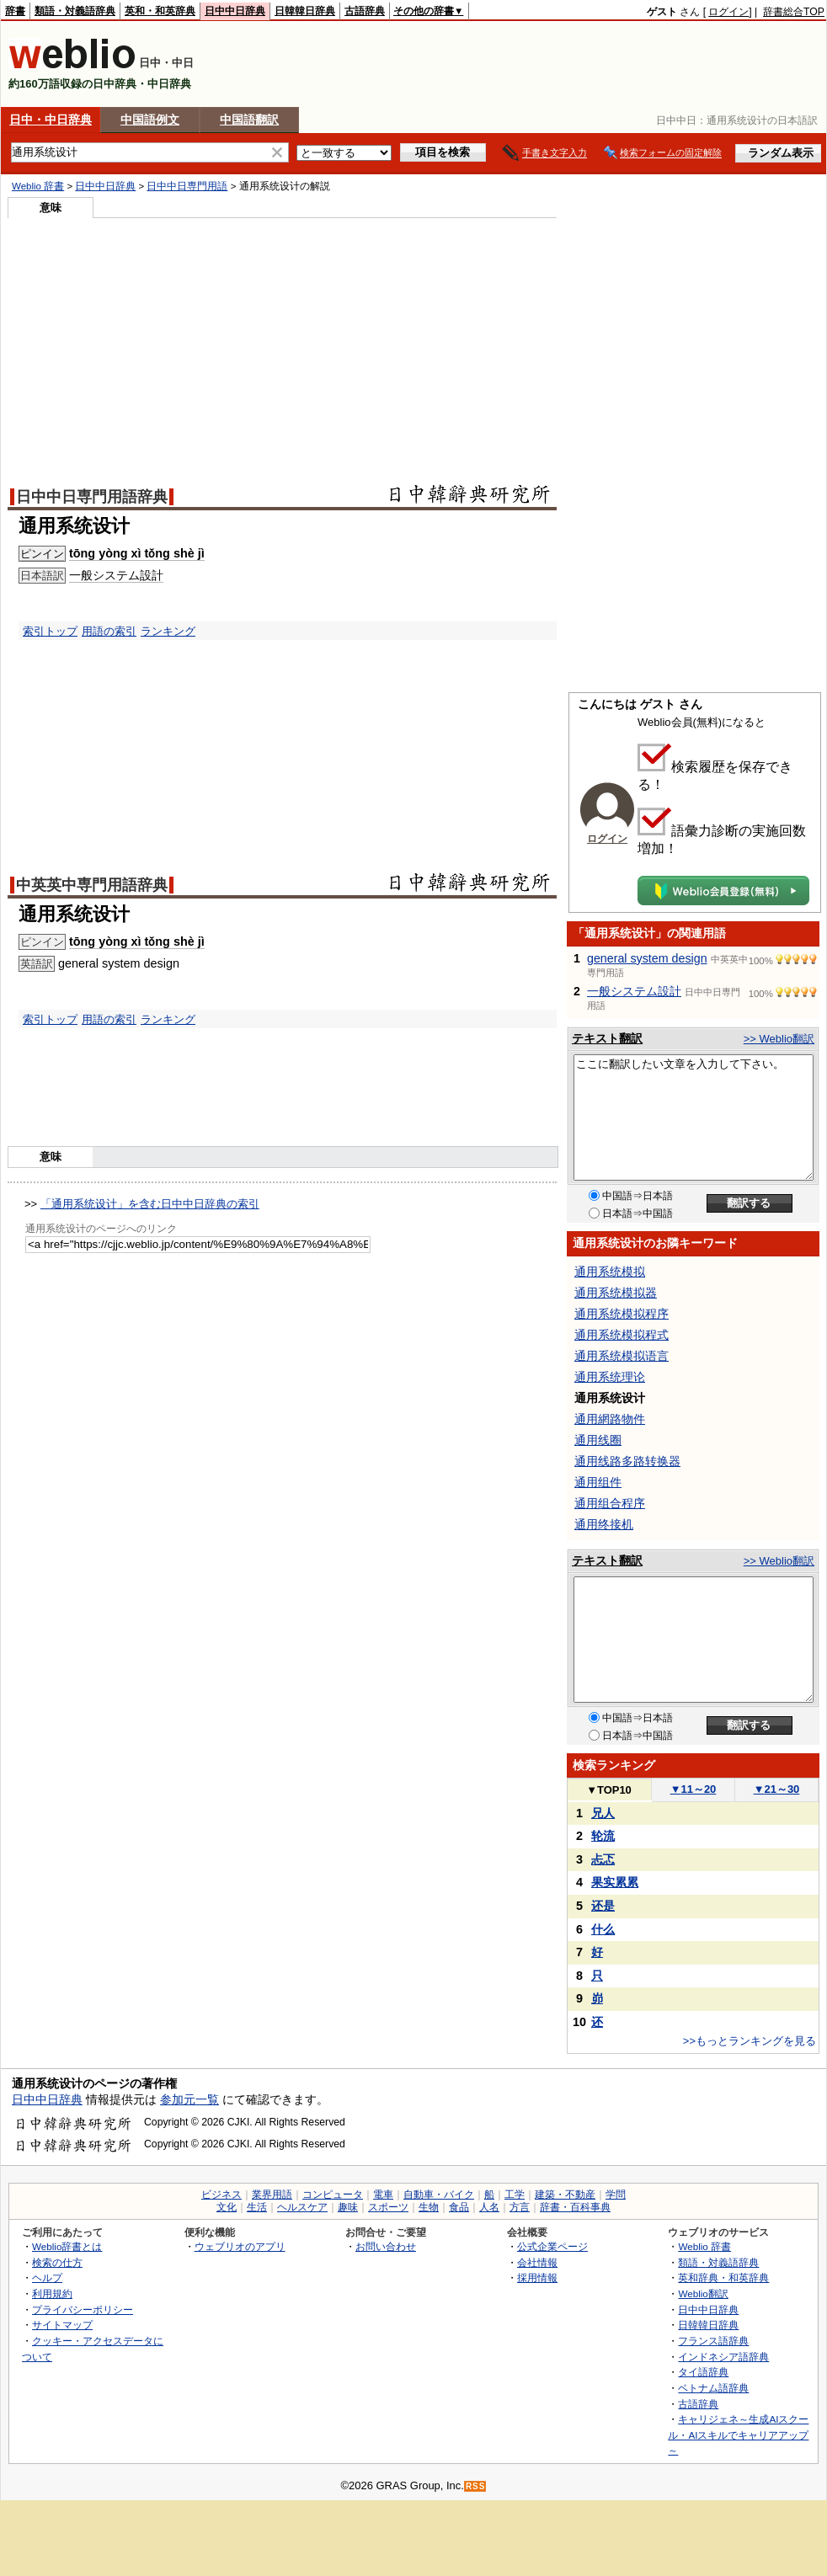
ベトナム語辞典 (713, 2387)
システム (116, 575)
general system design (647, 958)
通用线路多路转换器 (627, 1461)
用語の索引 (109, 631)
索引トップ (50, 631)
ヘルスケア (302, 2207)
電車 (383, 2194)
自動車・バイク (438, 2194)
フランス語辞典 (713, 2340)
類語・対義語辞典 (75, 11)
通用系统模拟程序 (621, 1313)
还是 (603, 1905)
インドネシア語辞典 (723, 2356)
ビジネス (221, 2194)
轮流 (603, 1836)
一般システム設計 (634, 991)
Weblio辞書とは (67, 2246)
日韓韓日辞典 (305, 11)
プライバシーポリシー (82, 2309)
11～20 (693, 1789)
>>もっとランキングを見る (749, 2041)
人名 (489, 2207)
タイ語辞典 (703, 2371)
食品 (459, 2207)
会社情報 (537, 2262)
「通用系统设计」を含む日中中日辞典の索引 (149, 1203)
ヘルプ (47, 2277)
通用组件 (598, 1482)
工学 (514, 2194)
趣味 (348, 2207)
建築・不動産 (565, 2194)
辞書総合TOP (793, 12)
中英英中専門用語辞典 (92, 885)
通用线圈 (598, 1440)
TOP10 (609, 1790)
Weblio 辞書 (38, 186)
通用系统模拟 (609, 1271)
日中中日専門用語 (187, 186)
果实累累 (614, 1882)
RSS (476, 2486)
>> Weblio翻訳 (779, 1038)
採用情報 (537, 2277)
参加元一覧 (189, 2099)
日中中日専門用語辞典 (92, 496)
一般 (81, 575)
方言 (520, 2207)
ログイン (728, 12)
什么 (603, 1929)
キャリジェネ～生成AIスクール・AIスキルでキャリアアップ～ (738, 2434)
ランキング (168, 631)
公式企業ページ (552, 2246)
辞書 (15, 11)
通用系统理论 (609, 1377)
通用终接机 (603, 1524)
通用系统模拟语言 (621, 1356)
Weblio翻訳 (703, 2293)
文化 (226, 2207)
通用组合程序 (609, 1503)
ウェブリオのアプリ (240, 2246)
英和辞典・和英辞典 (723, 2277)
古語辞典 (364, 11)
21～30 (777, 1789)
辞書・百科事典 (575, 2207)
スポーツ (388, 2207)
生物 (429, 2207)
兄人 (603, 1813)
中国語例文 (149, 119)
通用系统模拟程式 (621, 1334)
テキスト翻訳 (607, 1038)
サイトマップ (62, 2324)
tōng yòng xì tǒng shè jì (137, 553)
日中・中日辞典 (50, 119)
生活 (257, 2207)
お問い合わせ (385, 2246)
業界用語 (272, 2194)
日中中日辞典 (235, 11)
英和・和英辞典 (160, 11)
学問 (616, 2194)
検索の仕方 (57, 2262)
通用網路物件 (609, 1419)
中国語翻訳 (249, 119)
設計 (151, 575)
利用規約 (52, 2293)
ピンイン (42, 553)
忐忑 (603, 1859)
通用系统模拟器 (615, 1292)
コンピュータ (332, 2194)
